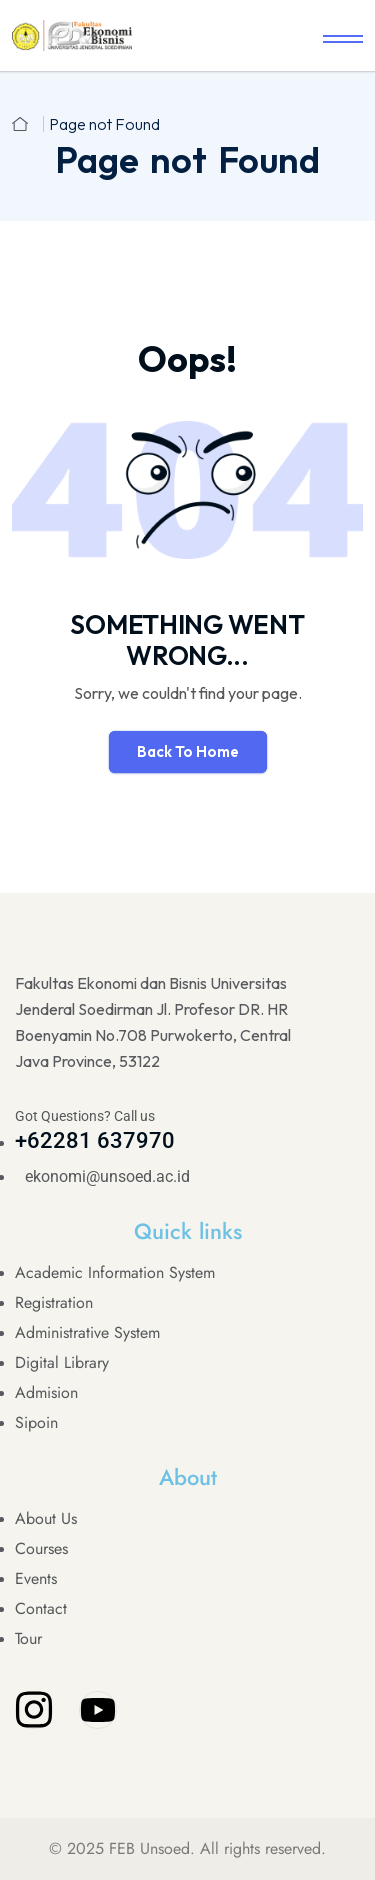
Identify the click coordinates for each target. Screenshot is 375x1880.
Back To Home (188, 751)
